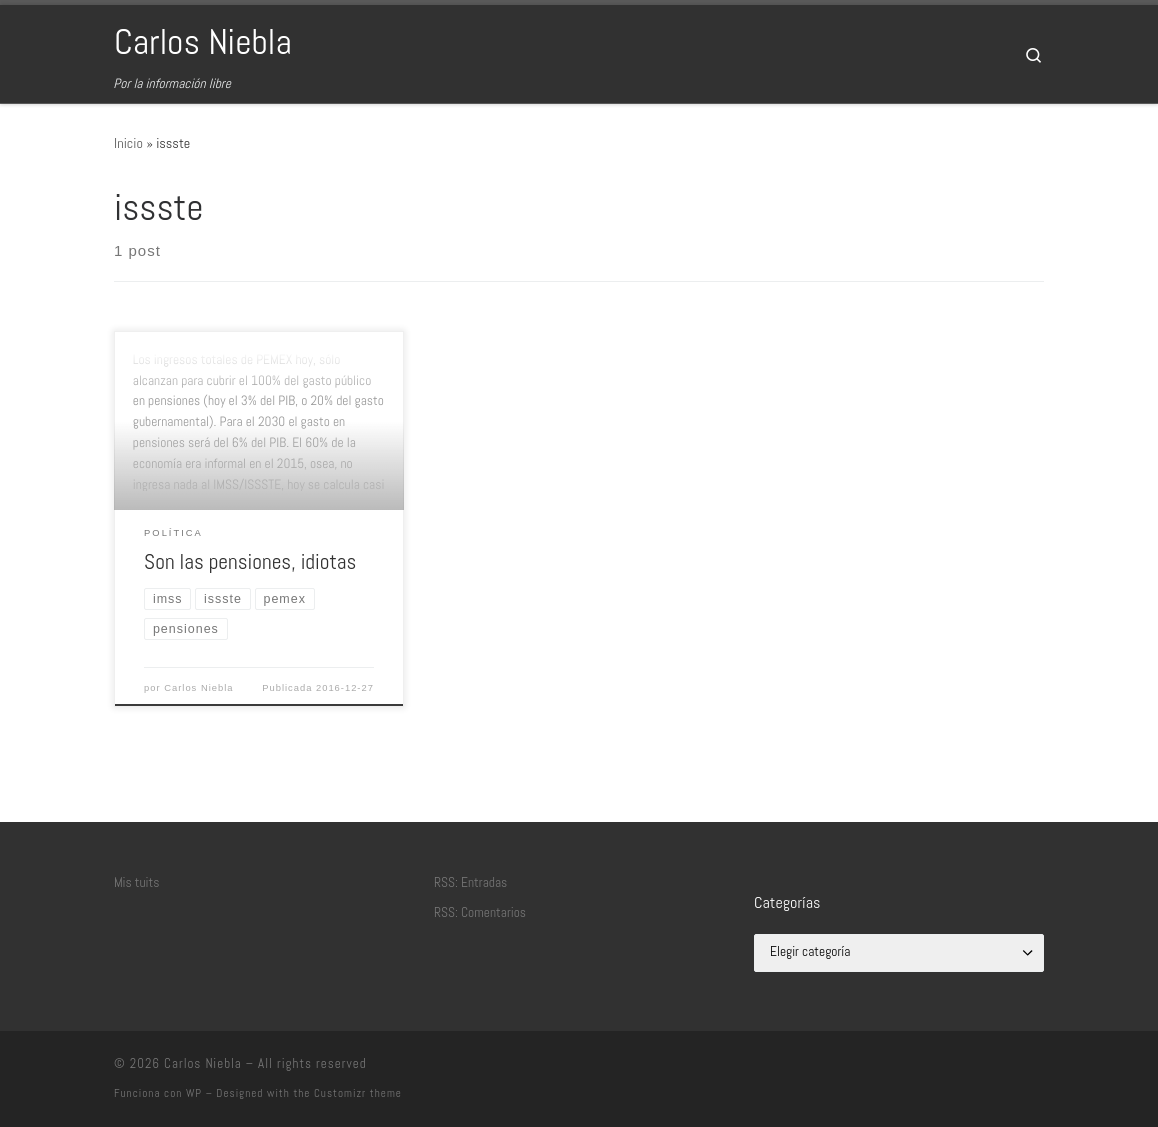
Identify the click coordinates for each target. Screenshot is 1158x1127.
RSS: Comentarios (480, 912)
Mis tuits (136, 882)
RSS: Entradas (470, 882)
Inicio (128, 143)
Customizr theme (358, 1093)
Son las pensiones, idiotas (250, 561)
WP (194, 1093)
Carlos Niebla (198, 688)
